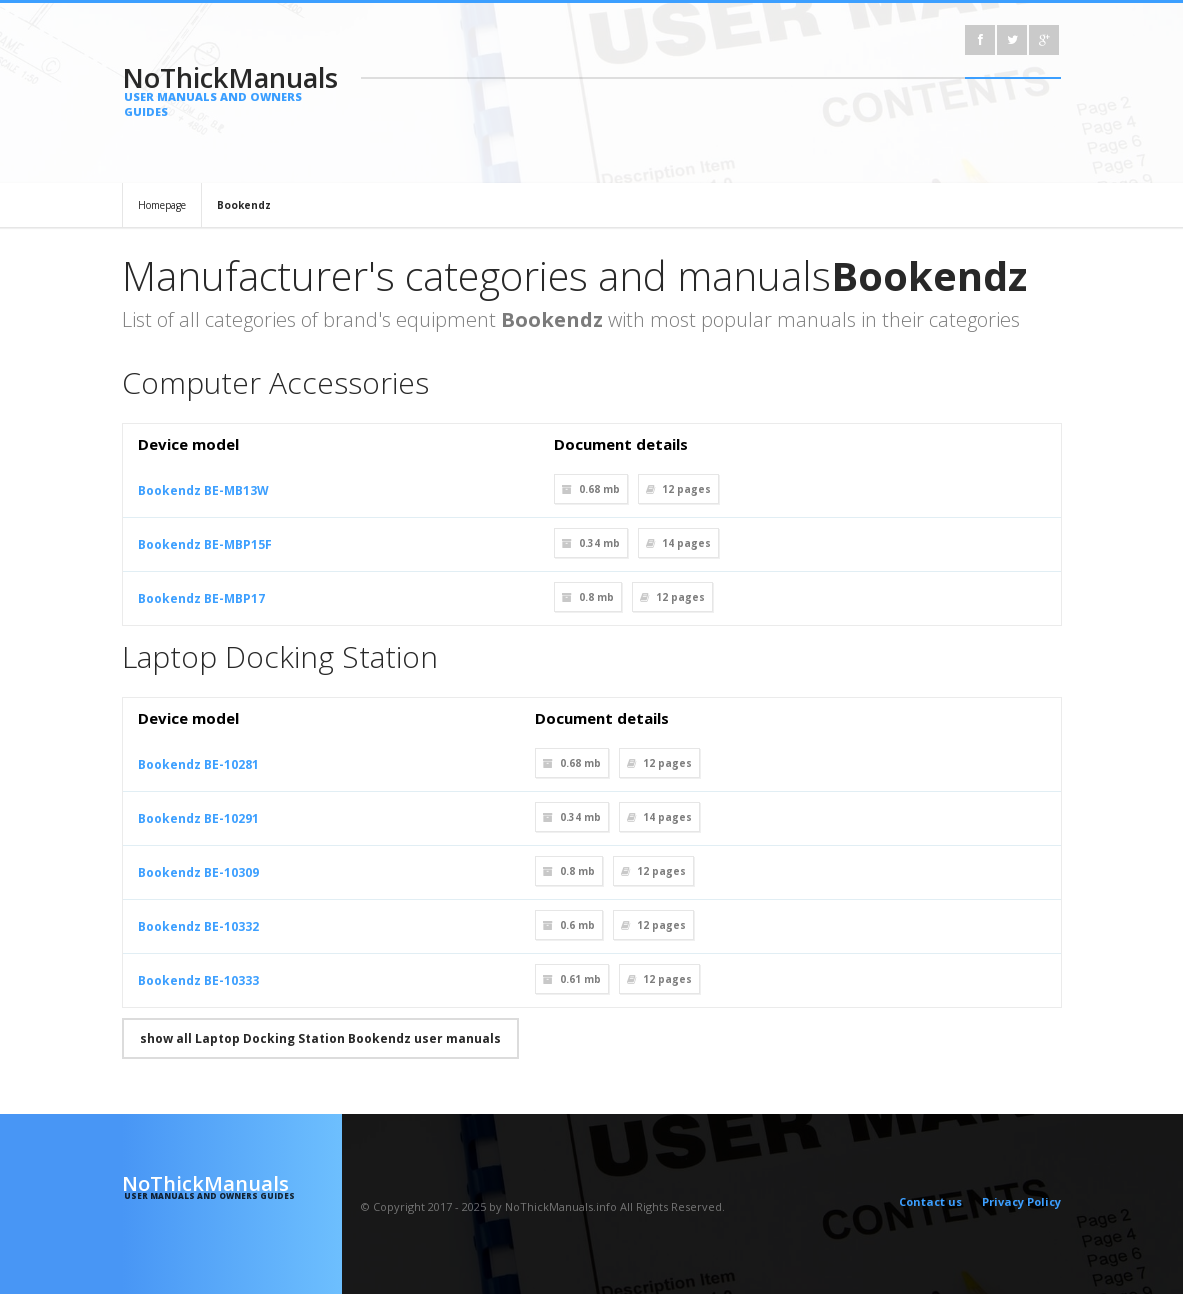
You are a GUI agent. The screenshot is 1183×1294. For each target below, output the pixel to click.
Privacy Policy (1021, 1201)
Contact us (930, 1201)
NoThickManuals (232, 89)
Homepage (162, 205)
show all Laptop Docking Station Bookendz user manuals (320, 1038)
